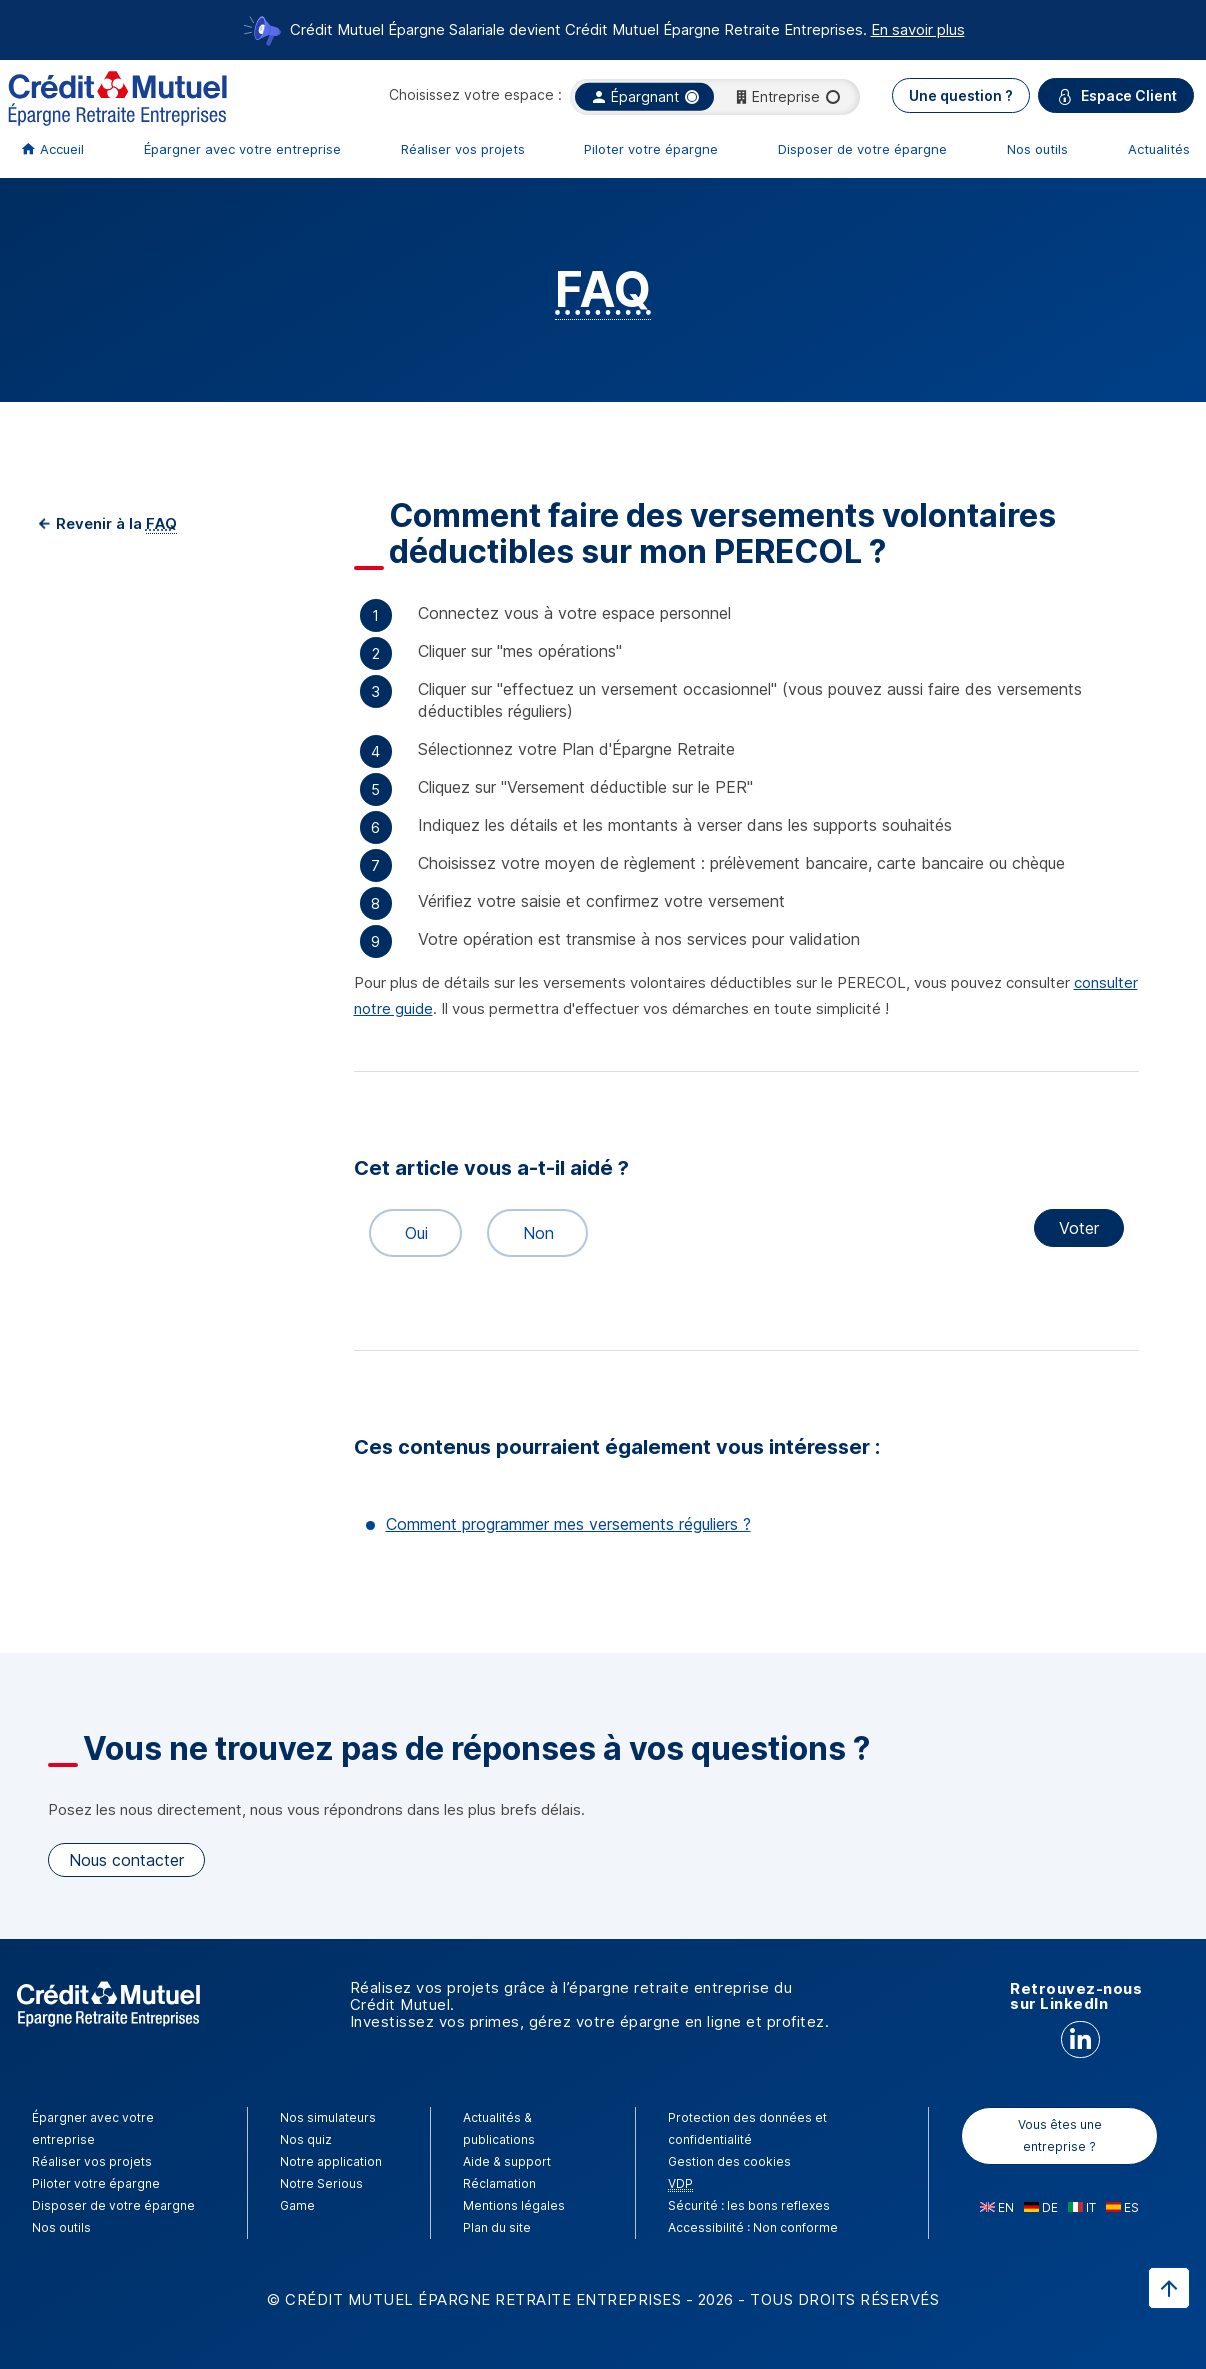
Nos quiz (306, 2139)
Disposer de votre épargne (862, 149)
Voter (1079, 1228)
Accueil (62, 149)
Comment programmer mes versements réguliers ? (568, 1524)
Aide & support (507, 2161)
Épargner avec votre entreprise (242, 149)
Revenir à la (114, 523)
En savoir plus (918, 29)
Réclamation (499, 2183)
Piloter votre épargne (651, 149)
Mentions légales (514, 2205)
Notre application (331, 2161)
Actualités (1159, 149)
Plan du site (497, 2227)
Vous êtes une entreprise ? (1060, 2135)
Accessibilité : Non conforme (753, 2227)
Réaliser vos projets (463, 149)
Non (529, 1233)
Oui (407, 1233)
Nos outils (1037, 149)
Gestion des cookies (729, 2161)
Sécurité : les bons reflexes (749, 2205)
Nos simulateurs (328, 2117)
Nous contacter (126, 1860)
